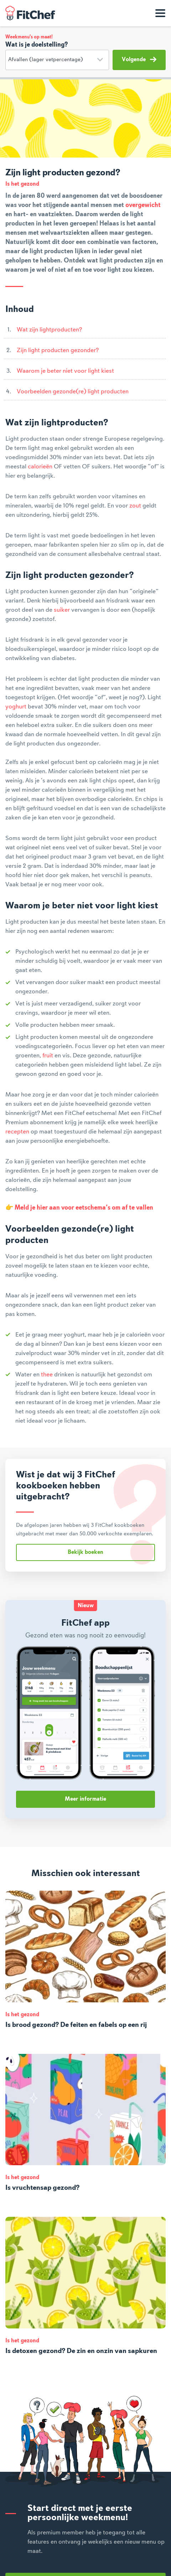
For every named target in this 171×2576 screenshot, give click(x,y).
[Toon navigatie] (160, 13)
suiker (62, 610)
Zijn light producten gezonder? (58, 350)
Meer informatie (85, 1799)
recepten (17, 1131)
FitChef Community (30, 13)
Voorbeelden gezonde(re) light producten (73, 391)
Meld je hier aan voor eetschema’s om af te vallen (84, 1208)
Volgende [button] (139, 59)
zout (135, 506)
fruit (47, 1055)
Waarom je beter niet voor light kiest (65, 371)
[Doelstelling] (57, 60)
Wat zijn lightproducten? (49, 329)
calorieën (40, 466)
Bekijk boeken (85, 1552)
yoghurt (15, 706)
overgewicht (143, 205)
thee (47, 1374)
